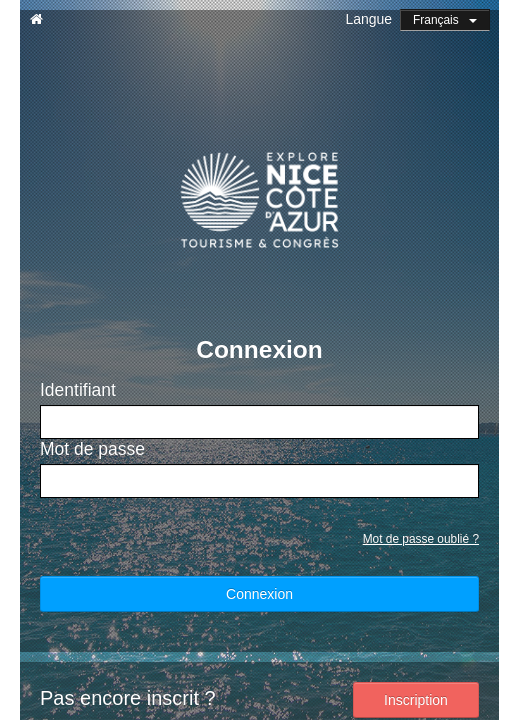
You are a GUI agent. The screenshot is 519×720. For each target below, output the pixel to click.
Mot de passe (92, 449)
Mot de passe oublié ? (421, 539)
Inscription (416, 700)
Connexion (259, 594)
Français (445, 20)
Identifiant (78, 390)
